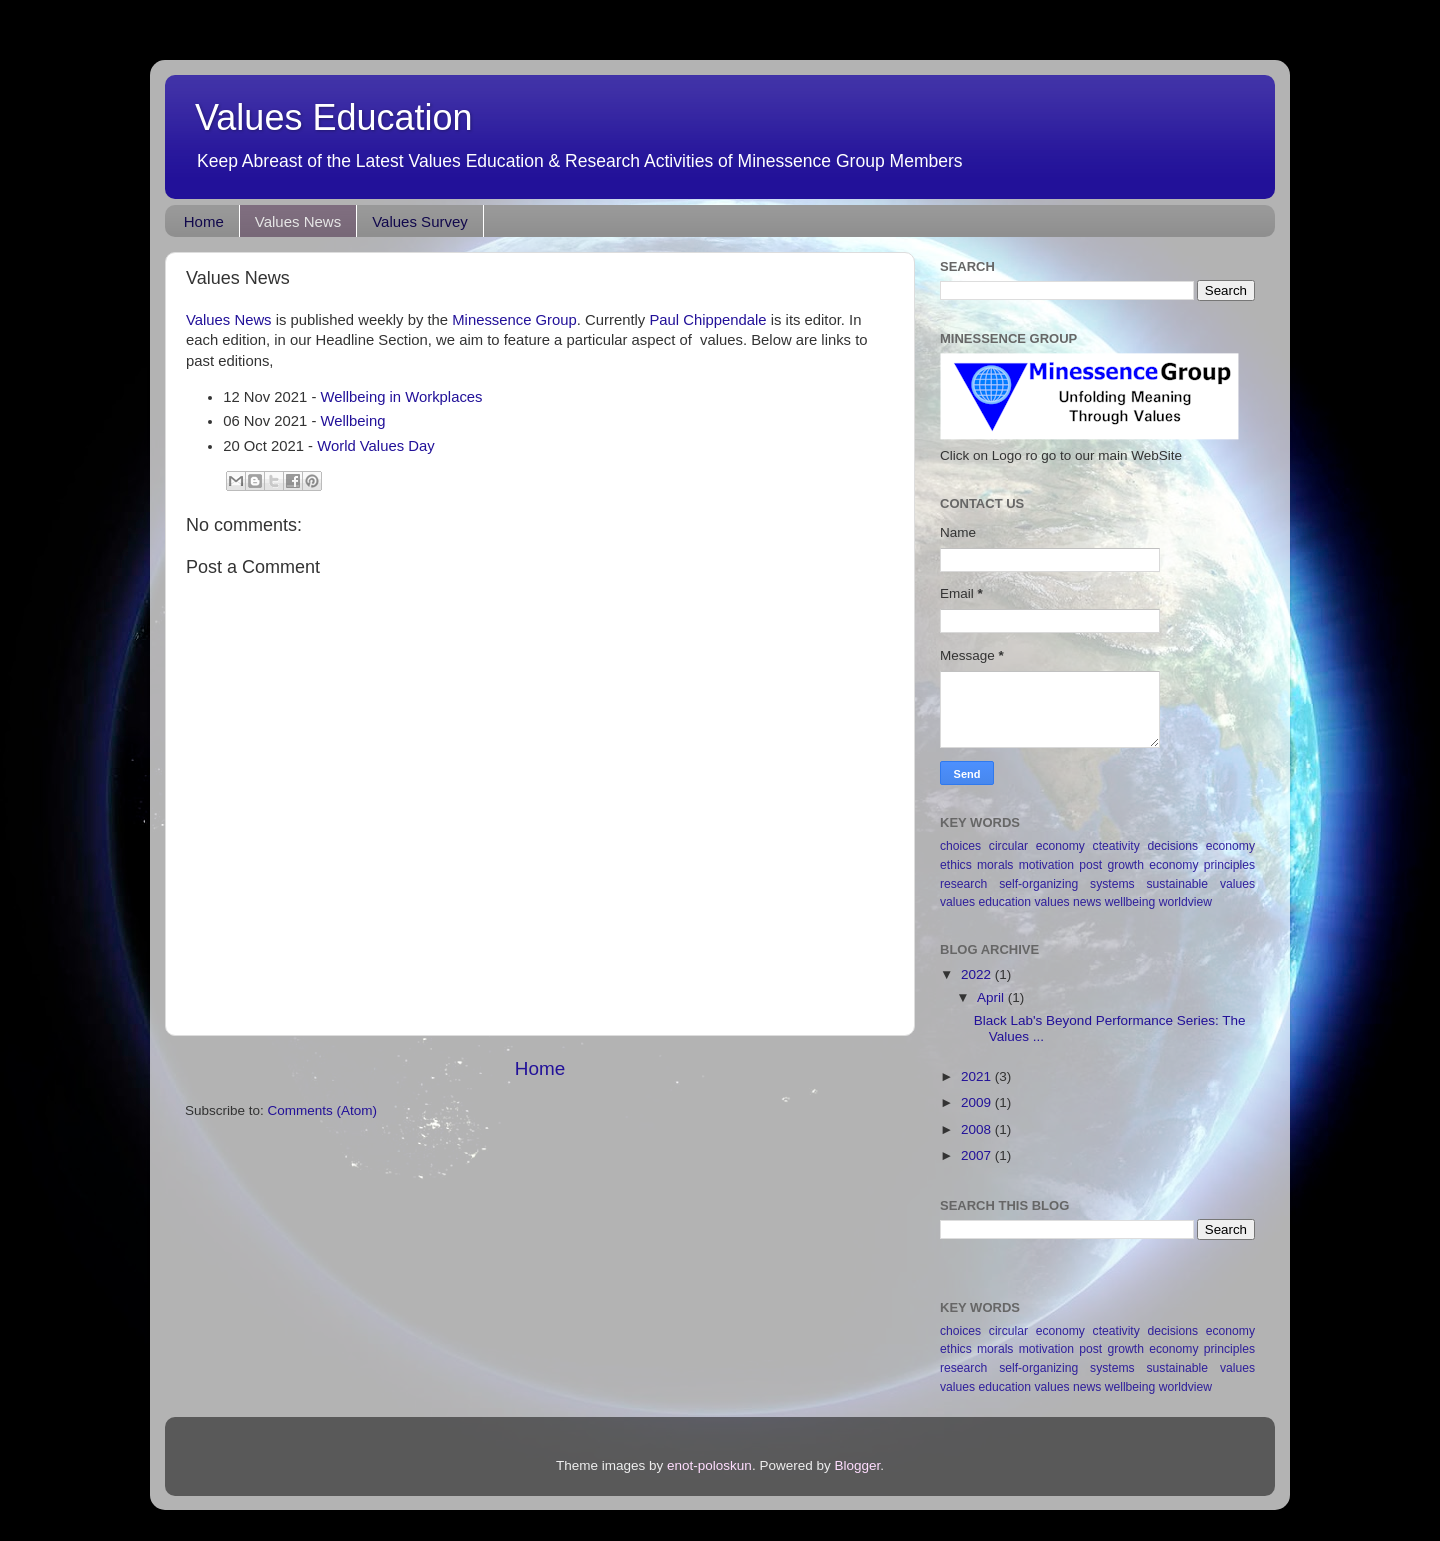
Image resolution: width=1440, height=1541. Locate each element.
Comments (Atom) (323, 1110)
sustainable (1177, 884)
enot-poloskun (709, 1465)
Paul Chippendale (707, 320)
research (963, 884)
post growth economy (1138, 865)
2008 (978, 1129)
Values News (298, 221)
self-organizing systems (1066, 884)
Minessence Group (514, 320)
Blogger (857, 1465)
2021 (978, 1076)
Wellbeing (353, 421)
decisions (1172, 846)
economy (1230, 846)
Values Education (334, 117)
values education (985, 902)
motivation (1046, 865)
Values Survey (420, 221)
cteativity (1116, 846)
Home (204, 221)
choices (960, 846)
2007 (978, 1155)
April (992, 997)
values (1237, 884)
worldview (1185, 902)
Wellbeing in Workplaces (402, 397)
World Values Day (375, 446)
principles (1229, 865)
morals (995, 865)
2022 (978, 974)
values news (1068, 902)
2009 (978, 1102)
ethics (956, 865)
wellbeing (1130, 902)
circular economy (1037, 846)
